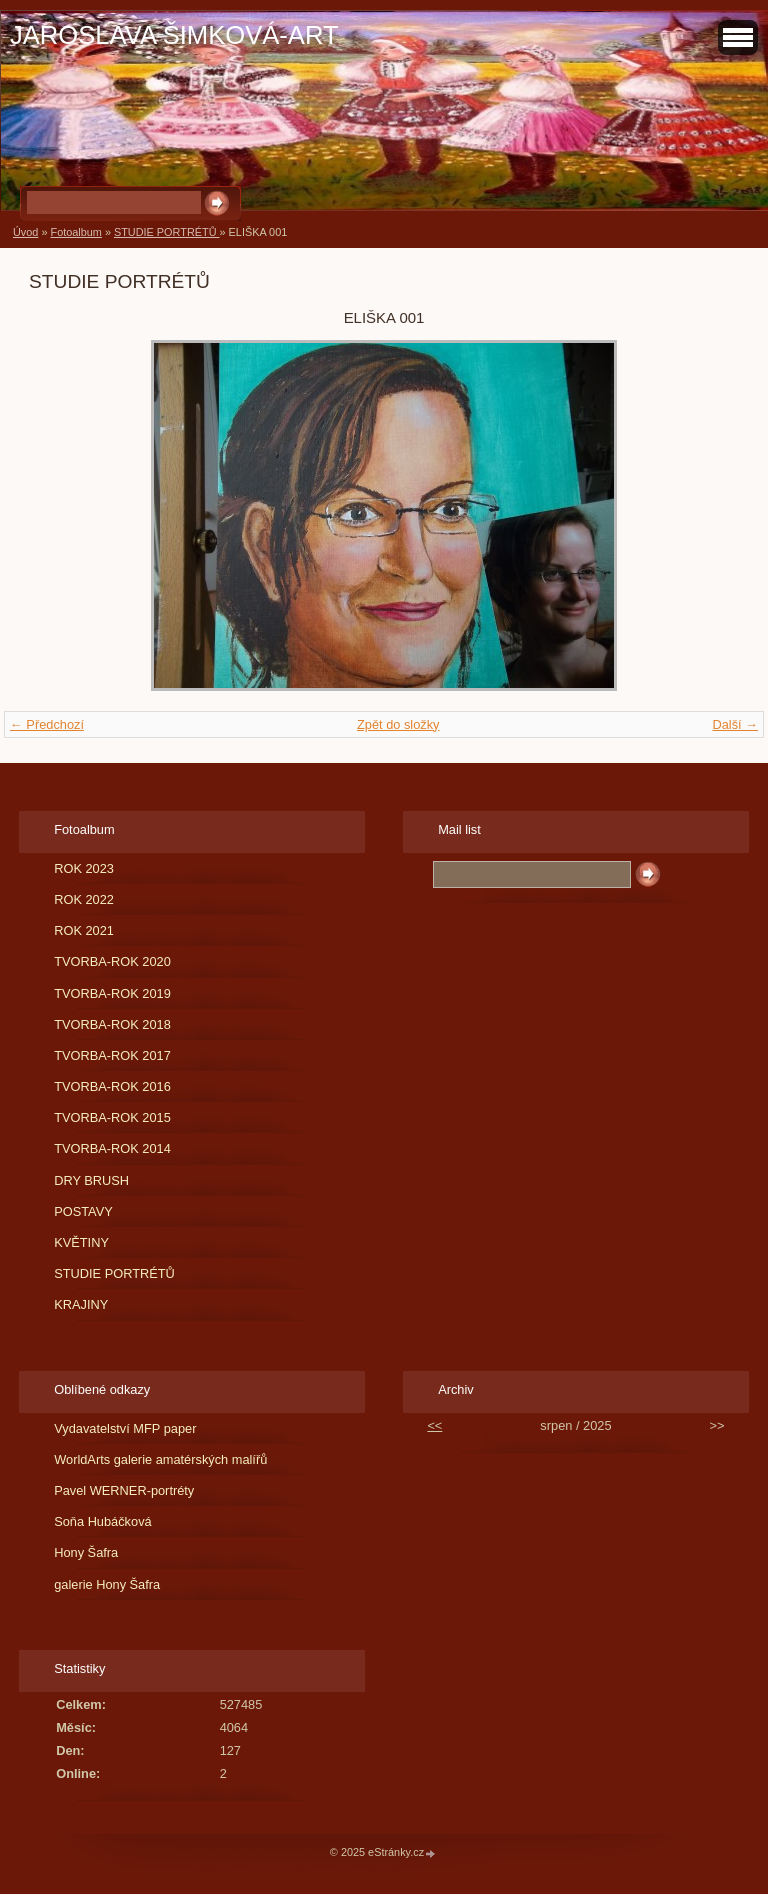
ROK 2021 (84, 930)
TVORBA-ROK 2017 (112, 1055)
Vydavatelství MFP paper (125, 1428)
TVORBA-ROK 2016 (112, 1086)
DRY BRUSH (91, 1180)
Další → (735, 724)
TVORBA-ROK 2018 (112, 1024)
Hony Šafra (86, 1552)
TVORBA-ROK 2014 (112, 1148)
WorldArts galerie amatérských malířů (160, 1459)
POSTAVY (83, 1211)
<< (434, 1425)
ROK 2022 (84, 899)
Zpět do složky (398, 724)
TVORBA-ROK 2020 (112, 961)
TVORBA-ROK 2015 (112, 1117)
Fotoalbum (75, 232)
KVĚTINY (81, 1242)
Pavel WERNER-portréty (124, 1490)
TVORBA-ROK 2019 (112, 993)
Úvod (25, 232)
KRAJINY (81, 1304)
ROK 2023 (84, 868)
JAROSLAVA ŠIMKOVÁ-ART (174, 35)
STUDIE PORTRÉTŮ (167, 232)
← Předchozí (47, 724)
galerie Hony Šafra (107, 1584)
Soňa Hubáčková (102, 1521)
